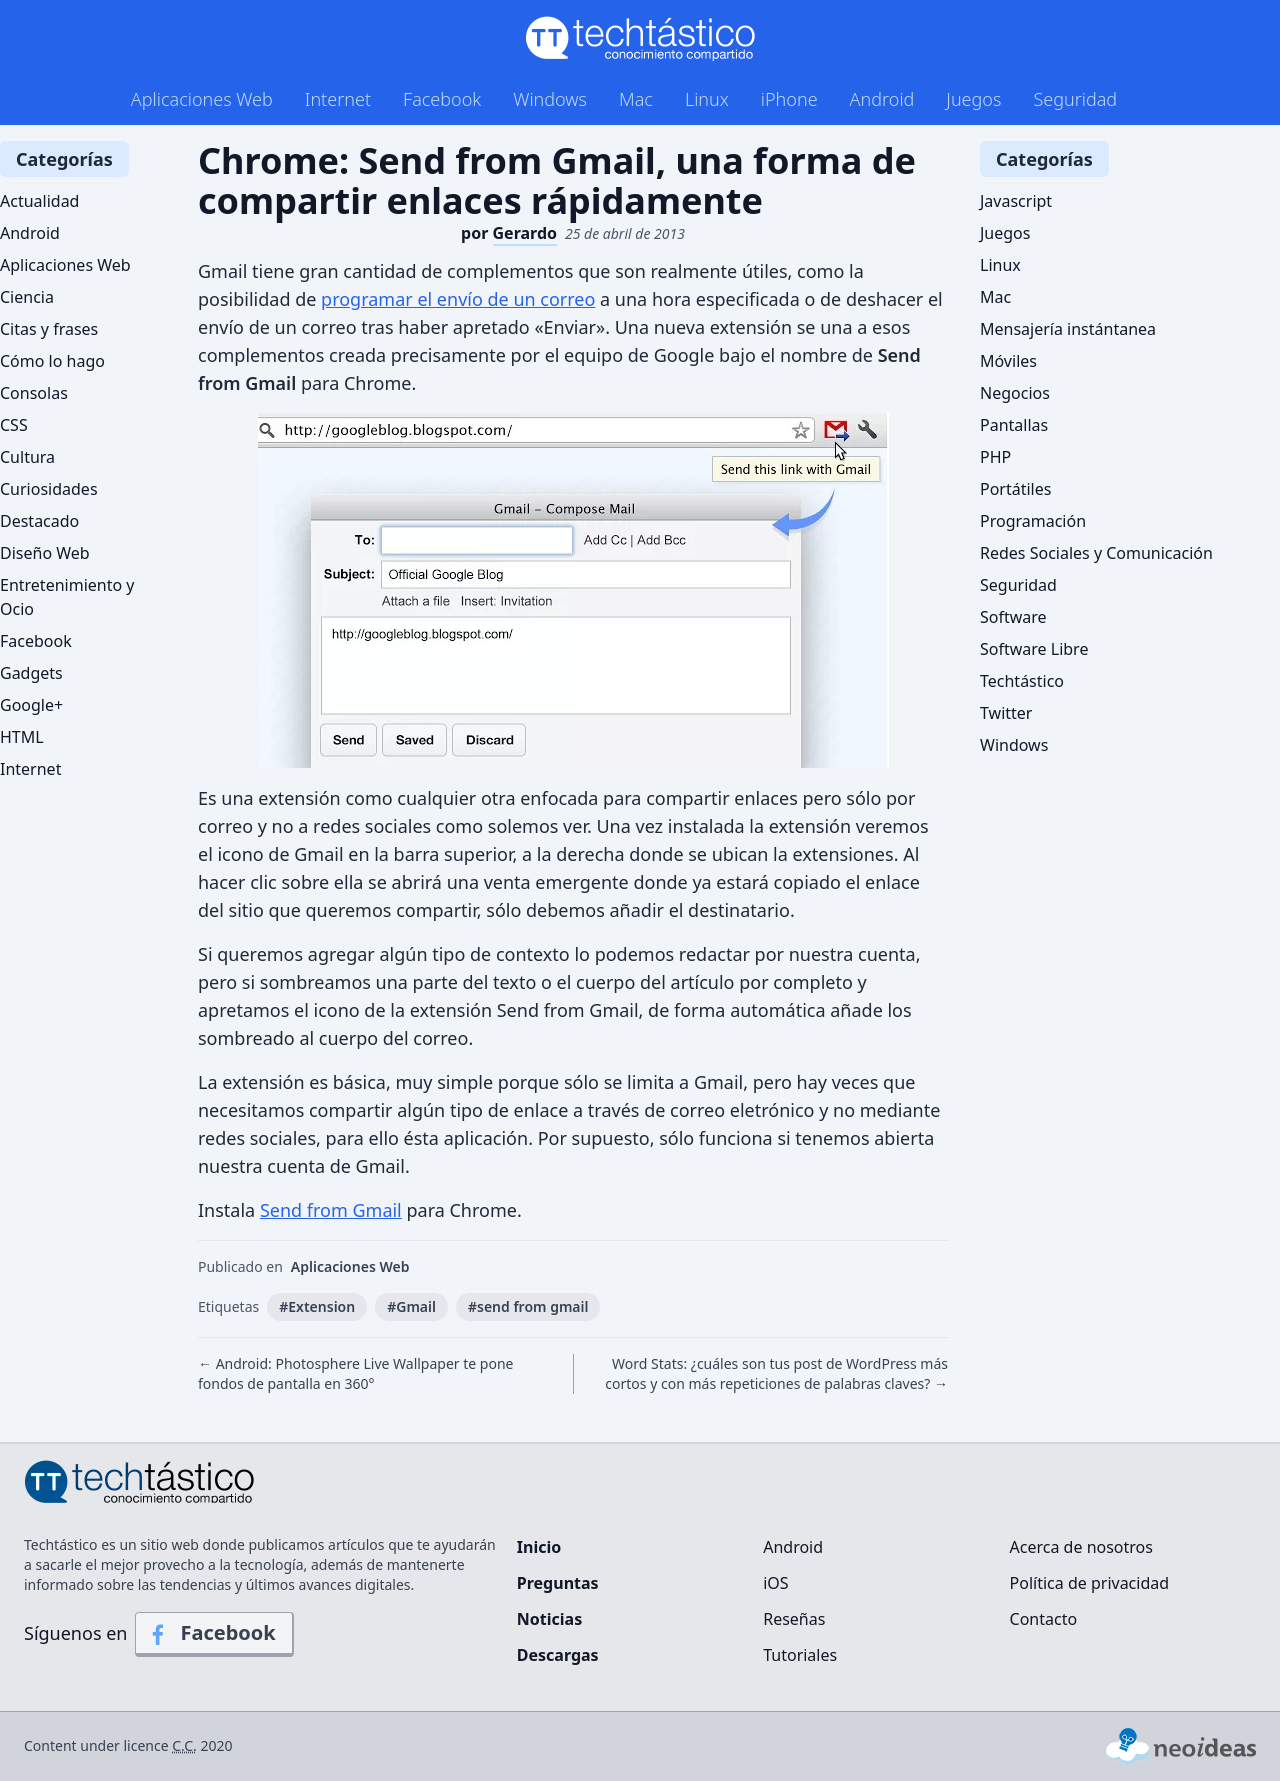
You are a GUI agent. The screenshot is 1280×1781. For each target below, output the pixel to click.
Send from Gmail (331, 1210)
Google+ (31, 705)
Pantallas (1014, 425)
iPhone (789, 99)
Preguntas (558, 1583)
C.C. (184, 1745)
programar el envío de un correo (458, 299)
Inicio (539, 1547)
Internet (338, 99)
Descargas (558, 1655)
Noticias (549, 1619)
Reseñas (794, 1619)
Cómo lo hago (52, 361)
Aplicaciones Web (202, 99)
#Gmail (411, 1306)
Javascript (1016, 201)
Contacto (1044, 1619)
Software (1013, 617)
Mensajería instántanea (1068, 329)
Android (882, 99)
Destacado (39, 521)
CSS (14, 425)
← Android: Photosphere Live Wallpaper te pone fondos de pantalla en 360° (355, 1373)
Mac (636, 99)
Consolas (34, 393)
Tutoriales (800, 1655)
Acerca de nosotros (1081, 1547)
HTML (22, 737)
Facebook (442, 99)
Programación (1033, 521)
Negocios (1015, 393)
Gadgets (31, 673)
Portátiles (1015, 489)
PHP (995, 457)
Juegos (973, 99)
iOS (775, 1583)
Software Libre (1034, 649)
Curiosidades (49, 489)
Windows (550, 99)
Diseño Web (45, 553)
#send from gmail (528, 1306)
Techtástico (1022, 681)
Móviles (1008, 361)
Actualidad (39, 201)
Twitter (1006, 713)
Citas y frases (49, 329)
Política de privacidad (1090, 1583)
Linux (707, 99)
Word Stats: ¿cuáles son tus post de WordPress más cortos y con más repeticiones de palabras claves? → (776, 1373)
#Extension (317, 1306)
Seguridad (1075, 99)
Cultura (27, 457)
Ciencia (27, 297)
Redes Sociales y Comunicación (1096, 553)
